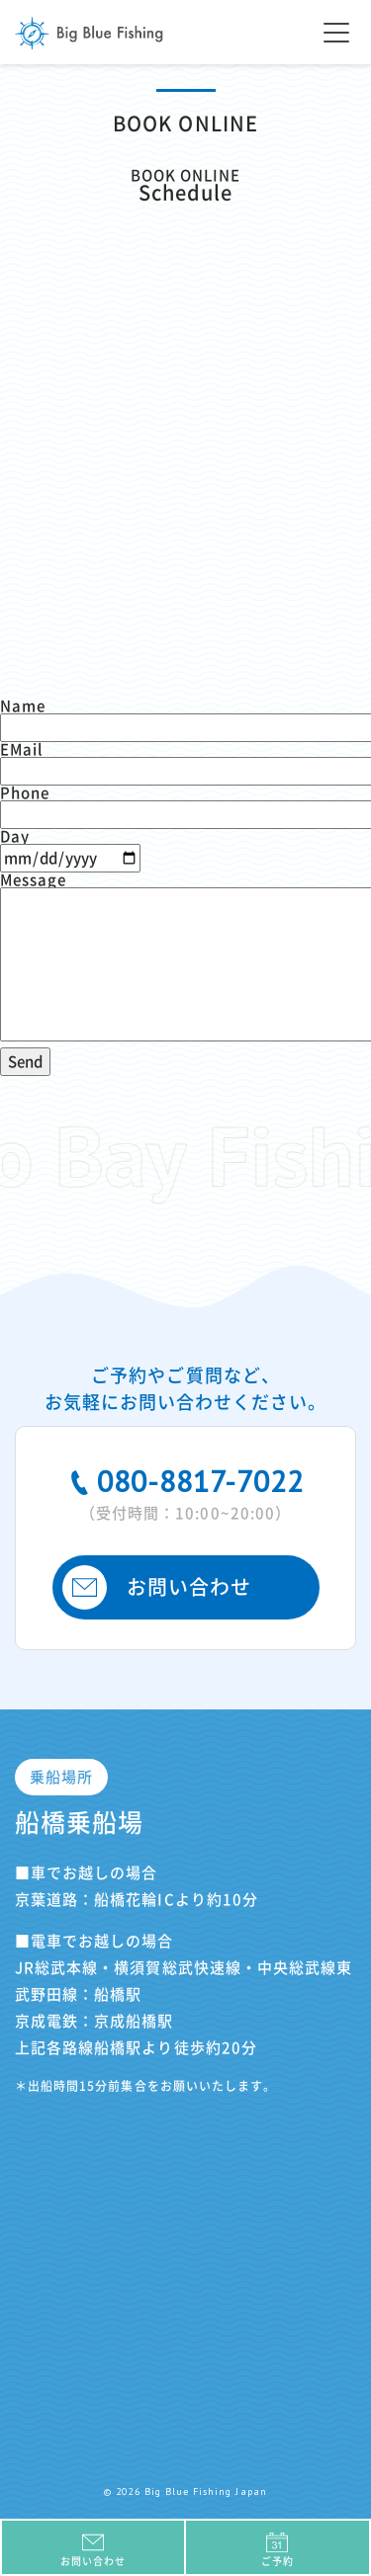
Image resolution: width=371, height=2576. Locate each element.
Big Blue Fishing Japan (89, 33)
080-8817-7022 (186, 1491)
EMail (21, 749)
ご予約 (278, 2549)
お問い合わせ (156, 1587)
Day (15, 836)
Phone (24, 793)
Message (33, 880)
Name (23, 706)
